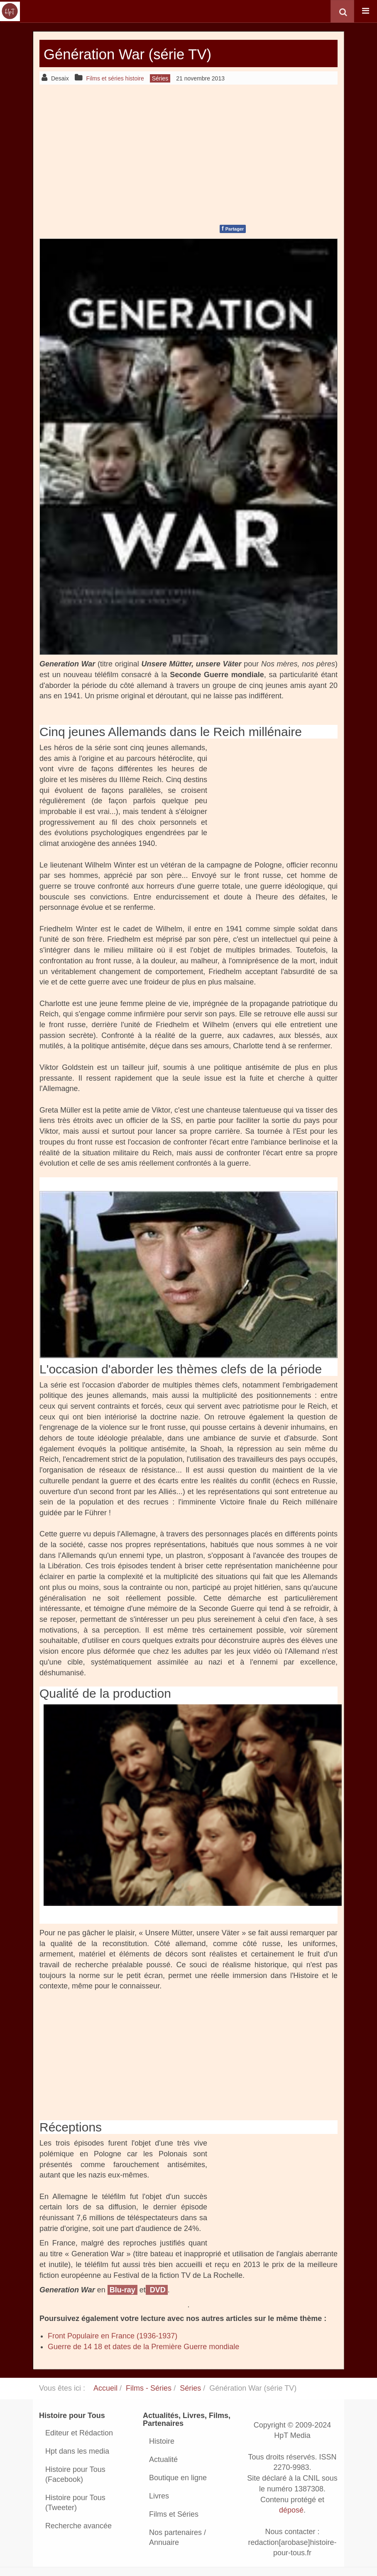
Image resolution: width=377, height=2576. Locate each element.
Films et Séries (173, 2514)
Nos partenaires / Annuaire (177, 2537)
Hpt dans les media (77, 2451)
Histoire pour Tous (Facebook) (75, 2474)
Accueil (105, 2388)
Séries (190, 2388)
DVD (157, 2290)
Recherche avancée (78, 2526)
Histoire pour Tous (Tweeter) (75, 2502)
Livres (159, 2496)
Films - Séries (148, 2388)
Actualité (163, 2459)
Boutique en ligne (178, 2478)
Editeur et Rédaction (79, 2433)
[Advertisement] (188, 153)
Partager (233, 228)
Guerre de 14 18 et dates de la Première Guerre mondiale (143, 2347)
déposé (291, 2510)
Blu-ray (122, 2290)
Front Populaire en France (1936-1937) (112, 2336)
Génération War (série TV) (145, 53)
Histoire (161, 2441)
